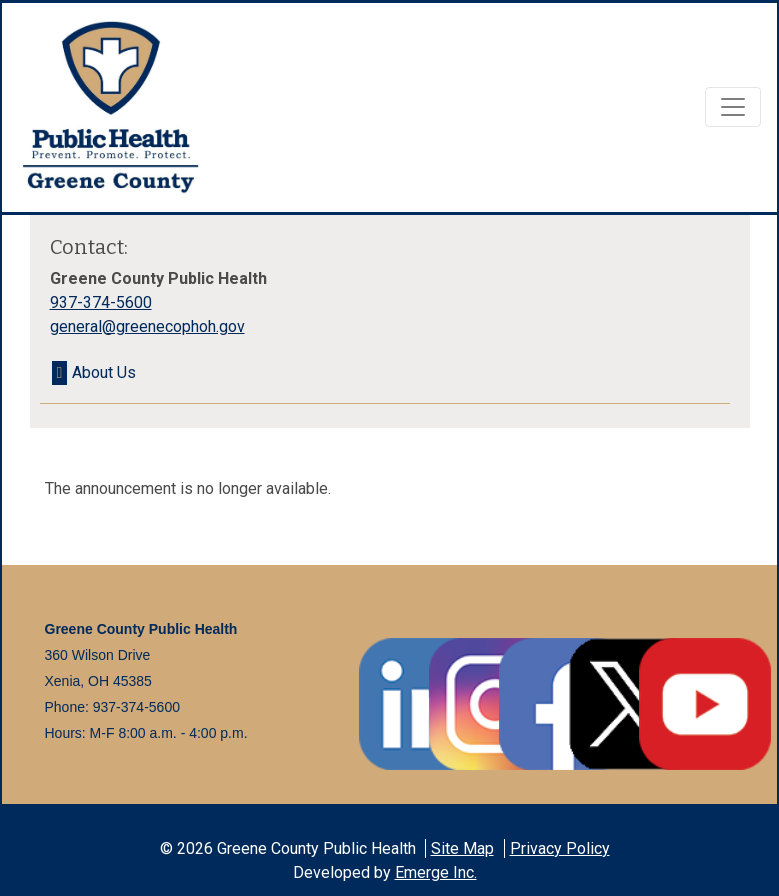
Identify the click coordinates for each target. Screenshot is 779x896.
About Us (104, 372)
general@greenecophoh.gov (147, 326)
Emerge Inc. (436, 872)
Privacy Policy (560, 848)
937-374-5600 (101, 302)
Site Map (462, 848)
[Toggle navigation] (733, 107)
